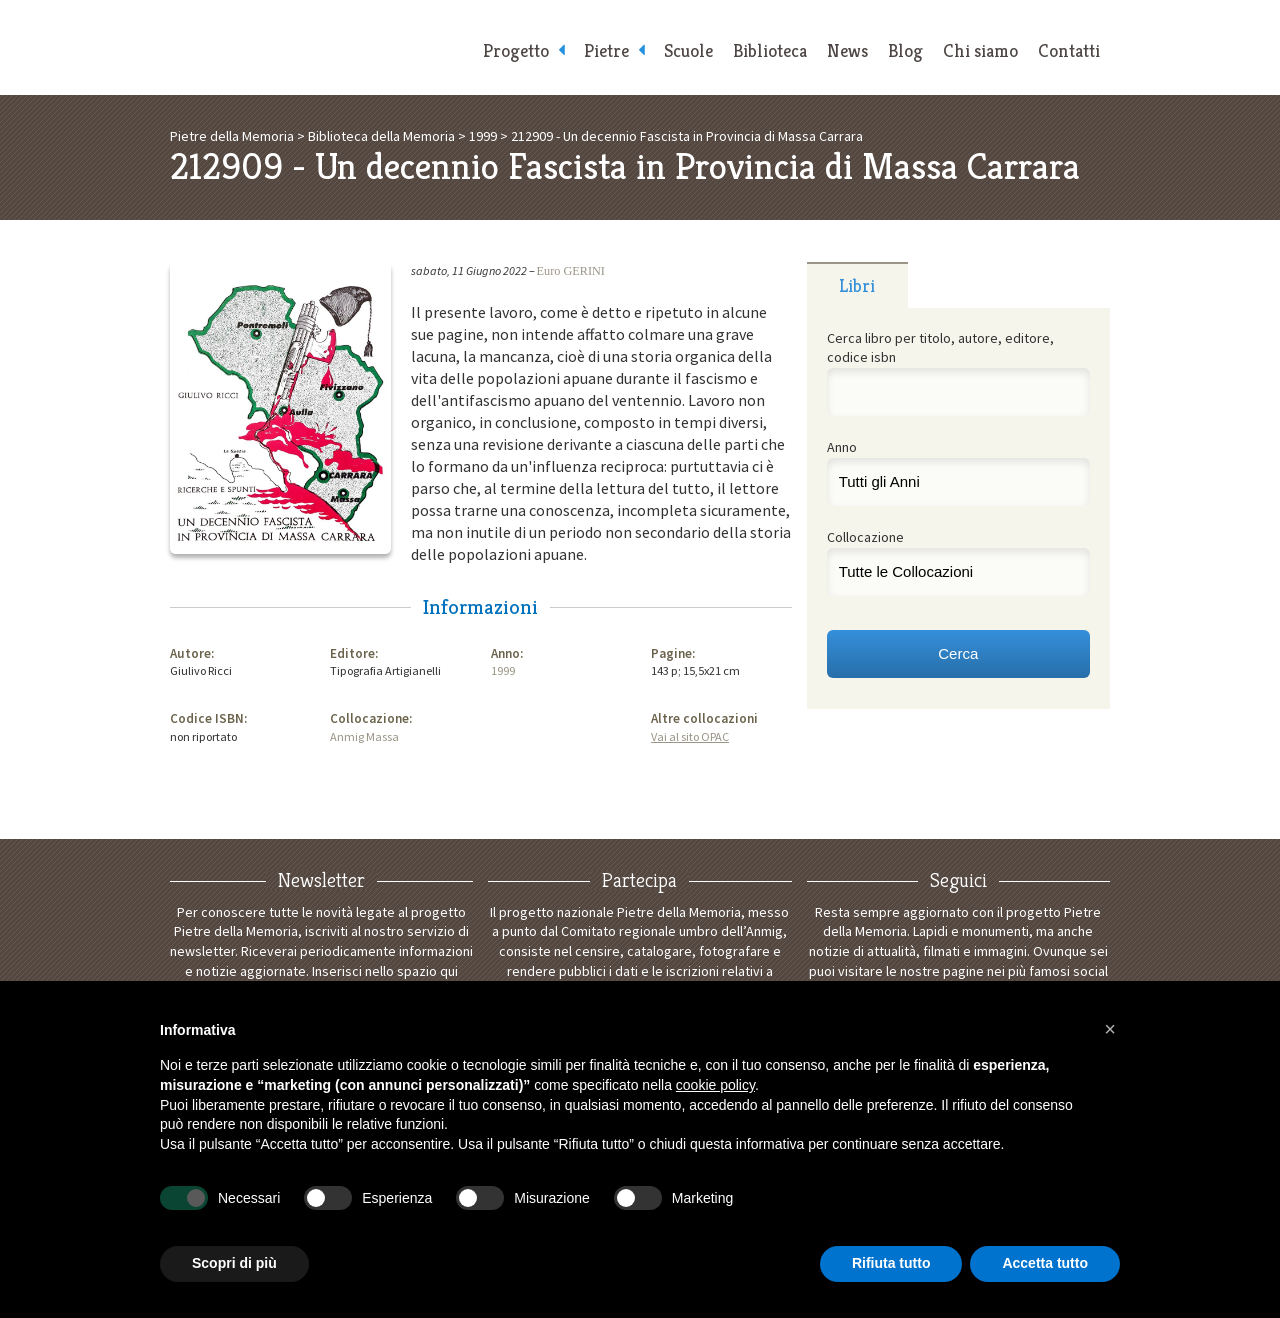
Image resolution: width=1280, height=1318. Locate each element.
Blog (905, 50)
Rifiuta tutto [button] (891, 1263)
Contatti (1069, 50)
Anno (842, 447)
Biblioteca (770, 50)
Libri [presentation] (857, 285)
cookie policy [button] (715, 1085)
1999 (503, 670)
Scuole (688, 50)
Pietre (606, 50)
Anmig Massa (364, 736)
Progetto (516, 50)
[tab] (857, 285)
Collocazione (865, 537)
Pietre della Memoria (320, 47)
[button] (1110, 1029)
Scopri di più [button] (234, 1263)
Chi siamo (980, 50)
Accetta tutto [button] (1045, 1263)
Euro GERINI (571, 271)
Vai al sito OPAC (690, 736)
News (847, 50)
